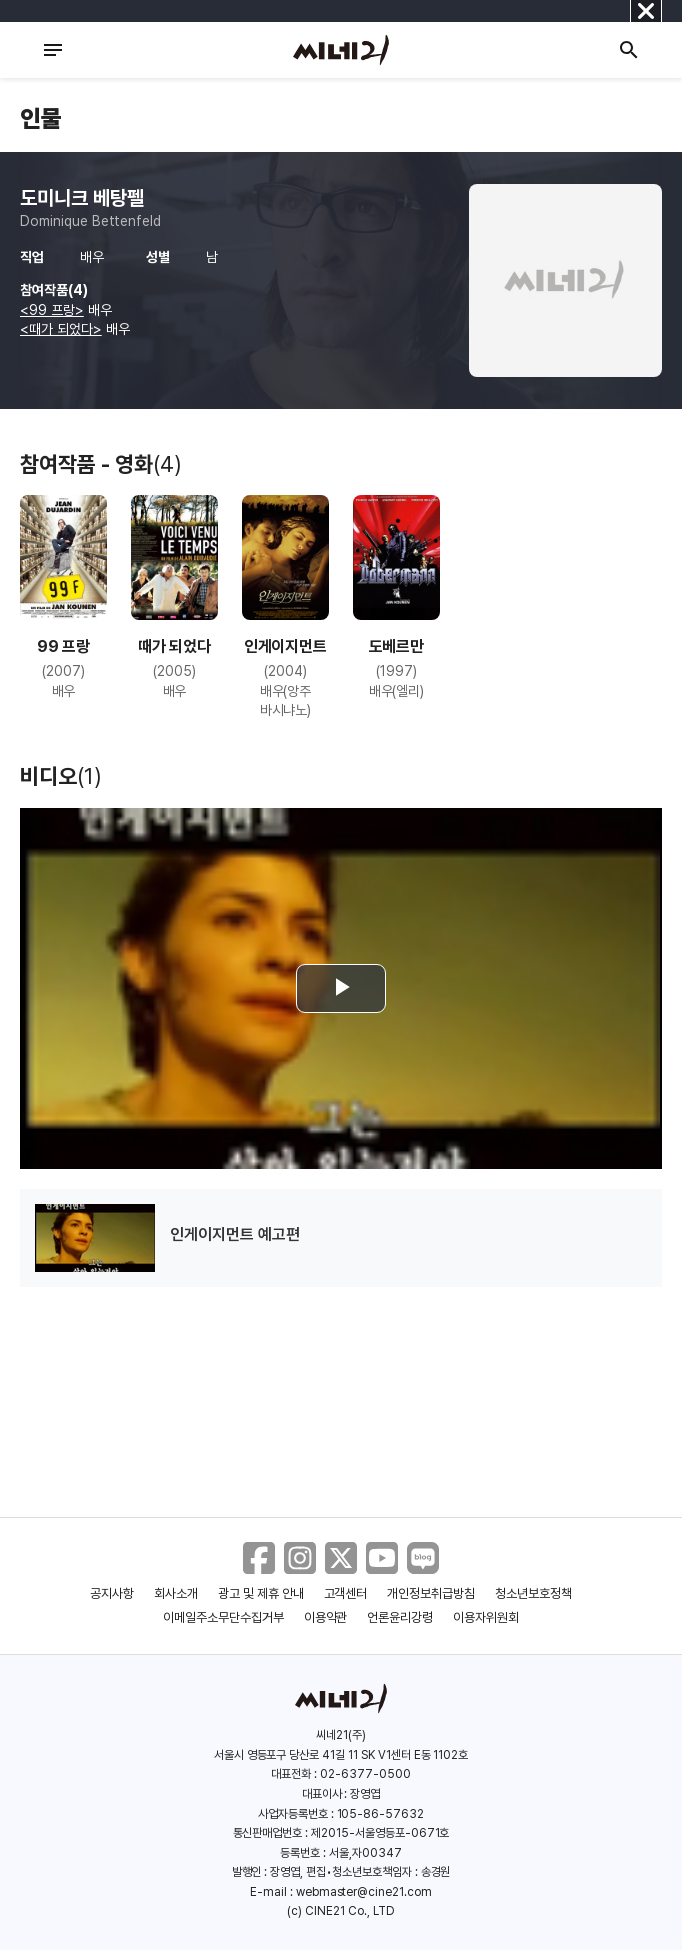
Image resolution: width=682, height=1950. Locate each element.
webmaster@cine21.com (364, 1892)
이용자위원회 (486, 1617)
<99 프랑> (52, 310)
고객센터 (346, 1593)
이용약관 (326, 1617)
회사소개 (176, 1593)
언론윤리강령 (400, 1617)
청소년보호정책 (533, 1593)
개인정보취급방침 (431, 1593)
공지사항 (112, 1593)
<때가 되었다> (61, 329)
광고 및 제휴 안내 (261, 1593)
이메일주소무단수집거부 (223, 1617)
